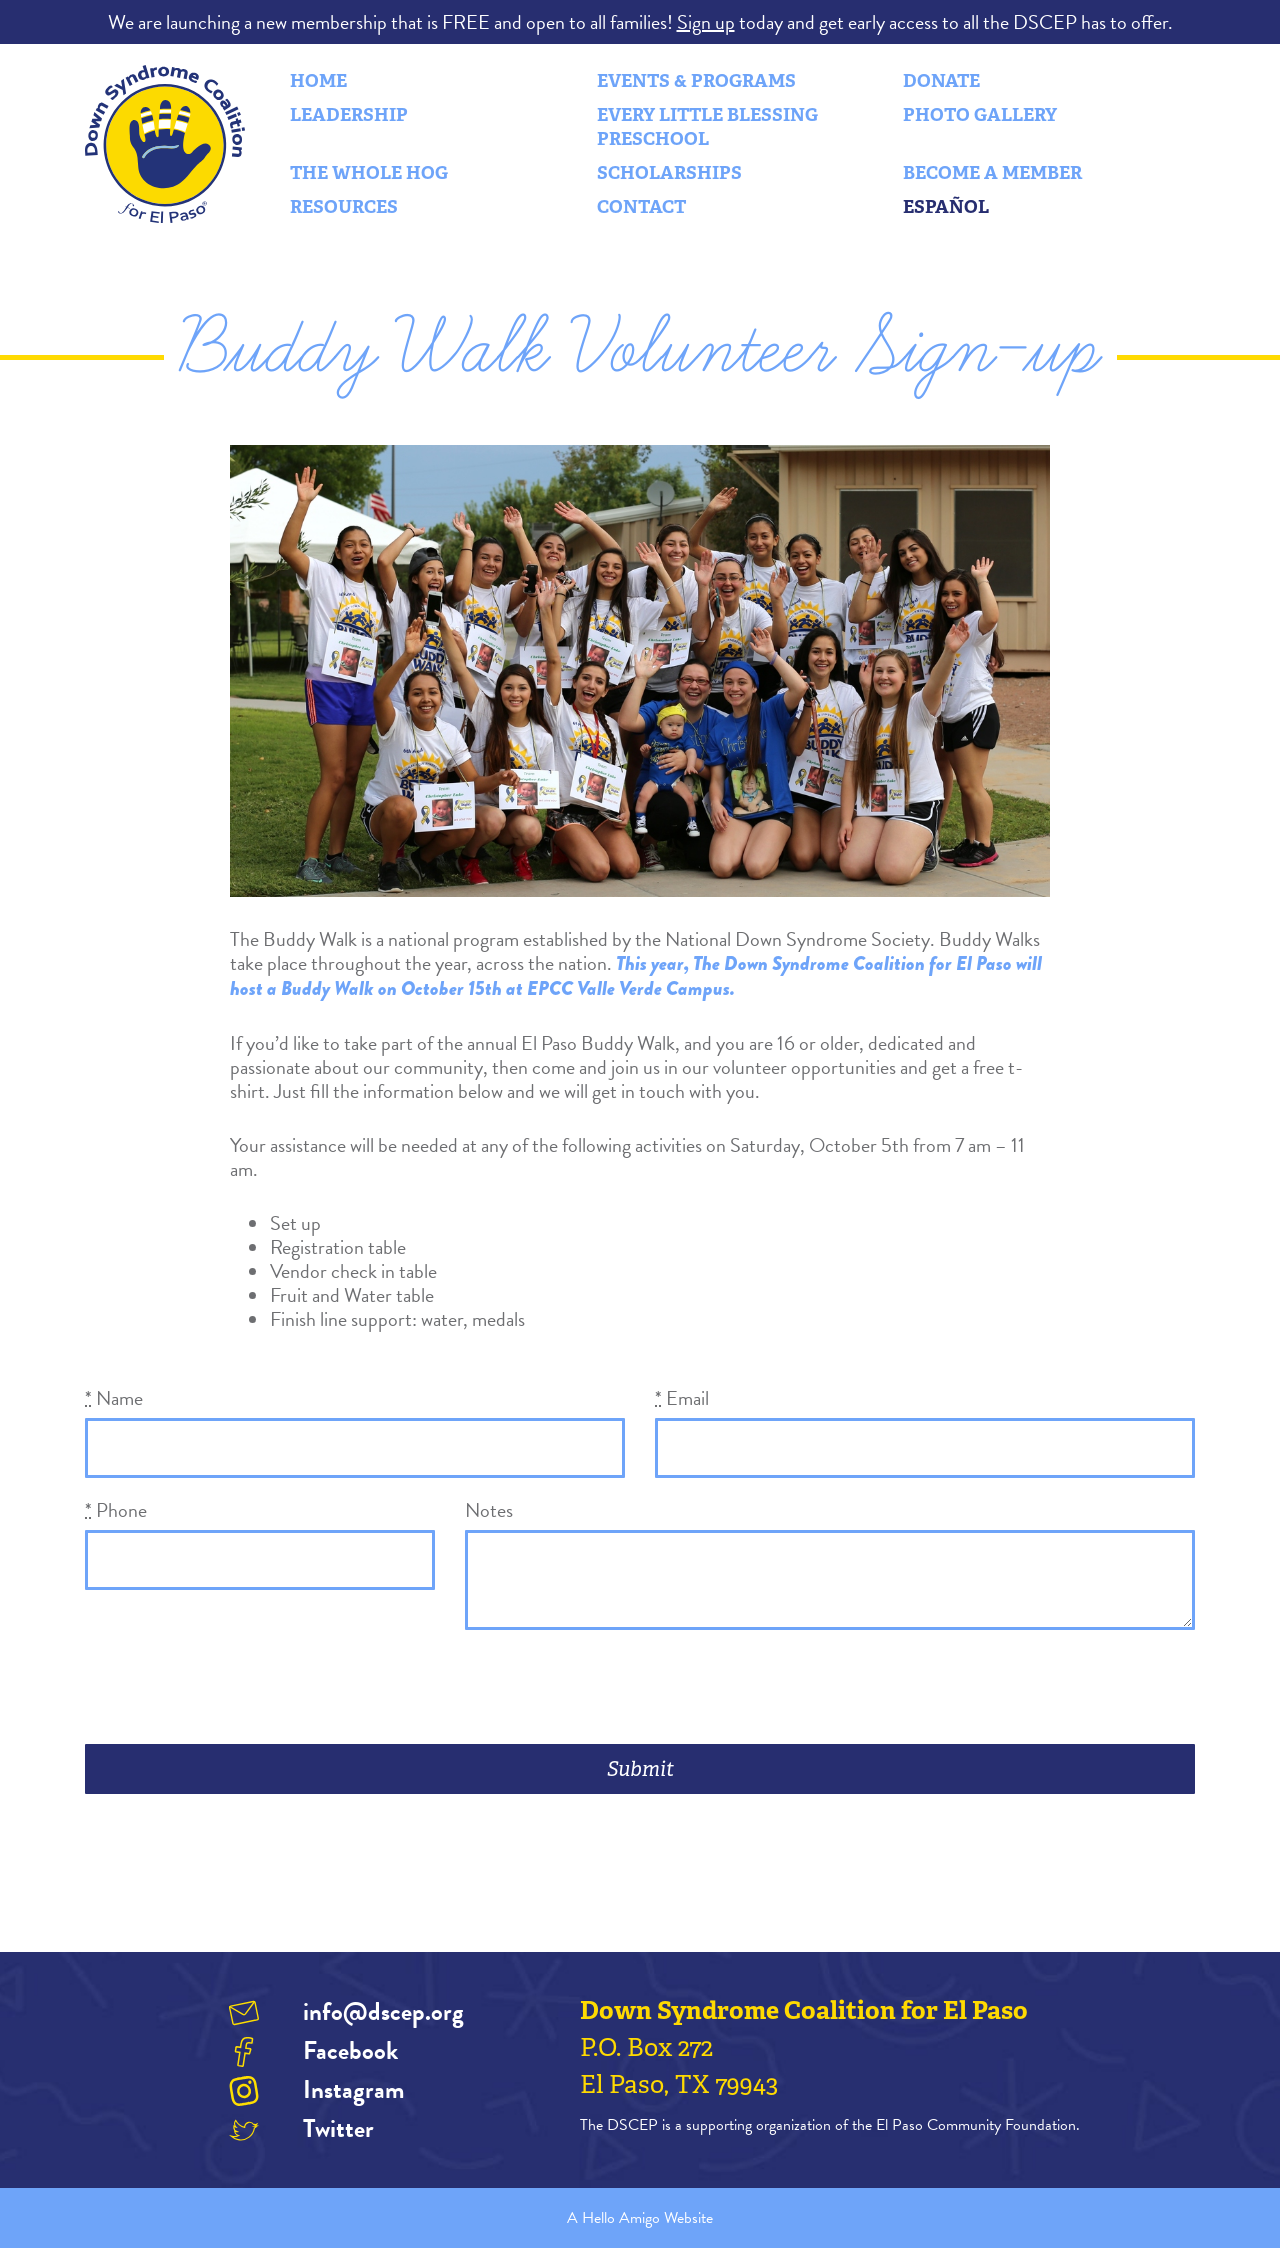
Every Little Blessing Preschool (707, 127)
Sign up (706, 22)
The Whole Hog (369, 173)
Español (946, 207)
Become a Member (992, 173)
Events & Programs (696, 81)
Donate (941, 81)
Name (114, 1398)
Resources (344, 207)
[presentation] (237, 1689)
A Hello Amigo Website (640, 2218)
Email (682, 1398)
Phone (116, 1510)
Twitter (338, 2128)
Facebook (350, 2050)
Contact (641, 207)
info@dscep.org (383, 2011)
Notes (489, 1510)
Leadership (349, 115)
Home (318, 81)
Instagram (353, 2089)
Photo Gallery (980, 115)
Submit (640, 1769)
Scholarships (669, 173)
